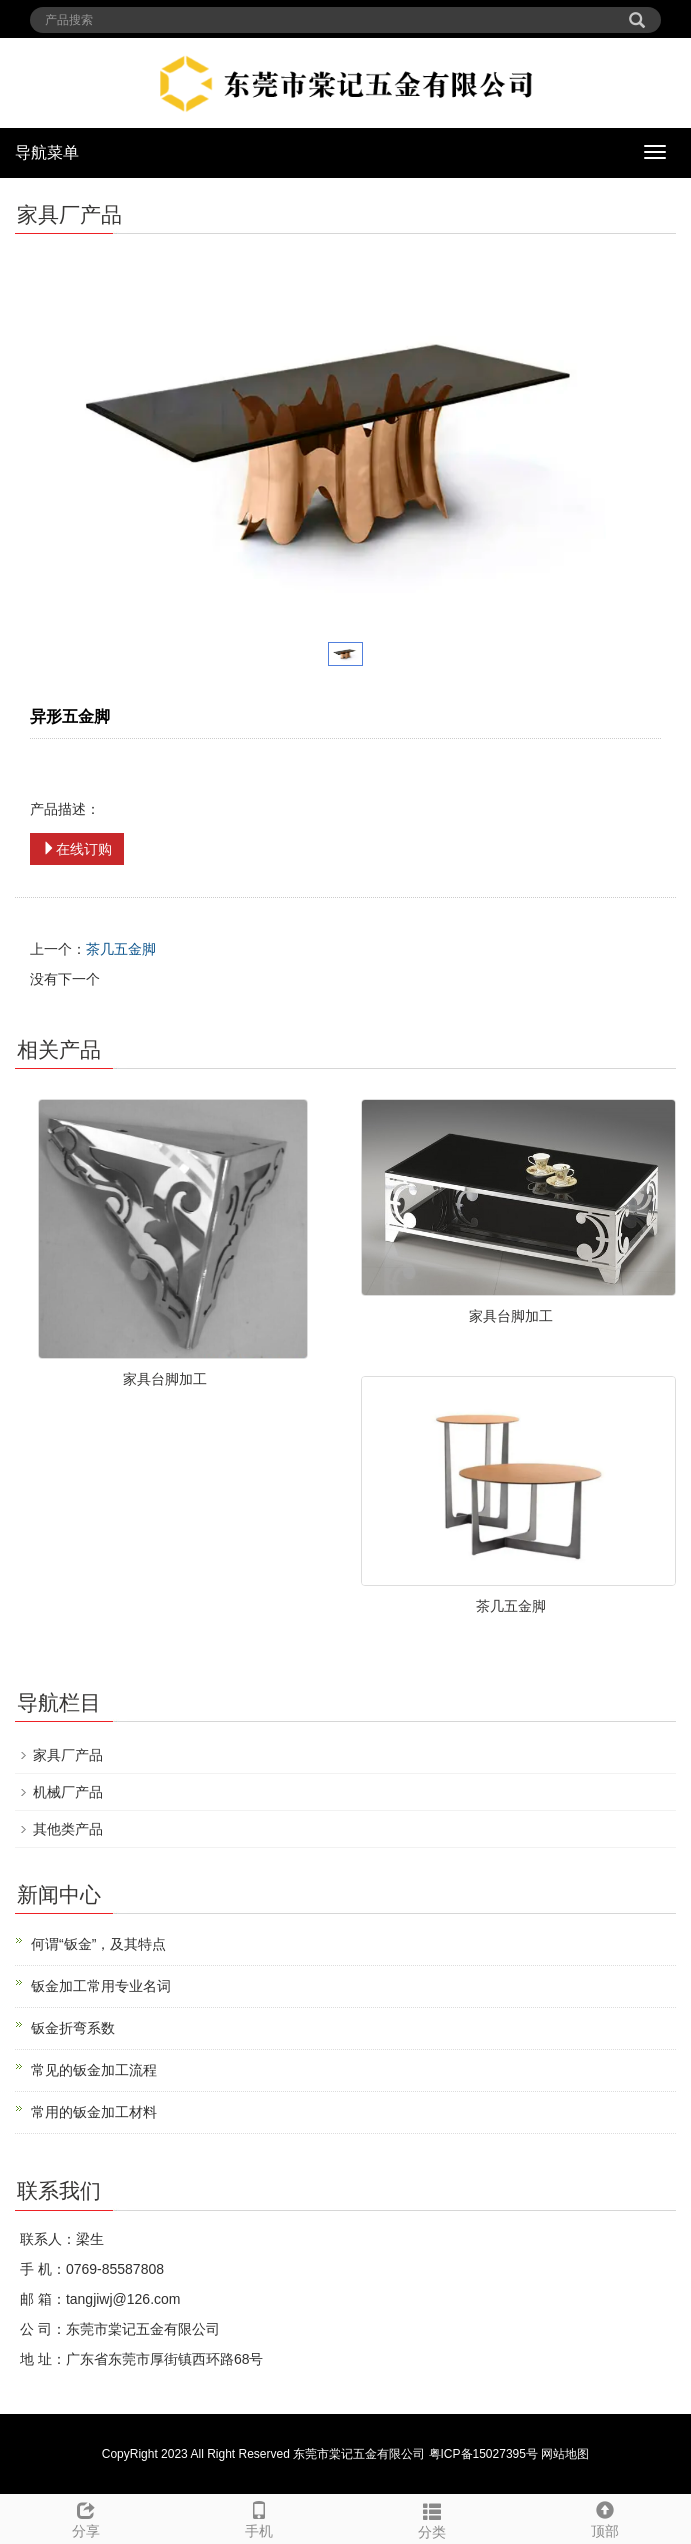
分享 (86, 2517)
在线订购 (77, 849)
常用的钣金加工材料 (94, 2112)
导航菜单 (47, 152)
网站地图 (565, 2454)
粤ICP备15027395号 (483, 2454)
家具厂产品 (68, 1755)
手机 (259, 2517)
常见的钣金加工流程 (94, 2070)
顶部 (604, 2517)
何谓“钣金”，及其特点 (98, 1944)
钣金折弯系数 (73, 2028)
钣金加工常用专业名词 (101, 1986)
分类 (432, 2518)
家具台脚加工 (165, 1379)
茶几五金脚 (121, 949)
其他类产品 (68, 1829)
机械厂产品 (68, 1792)
